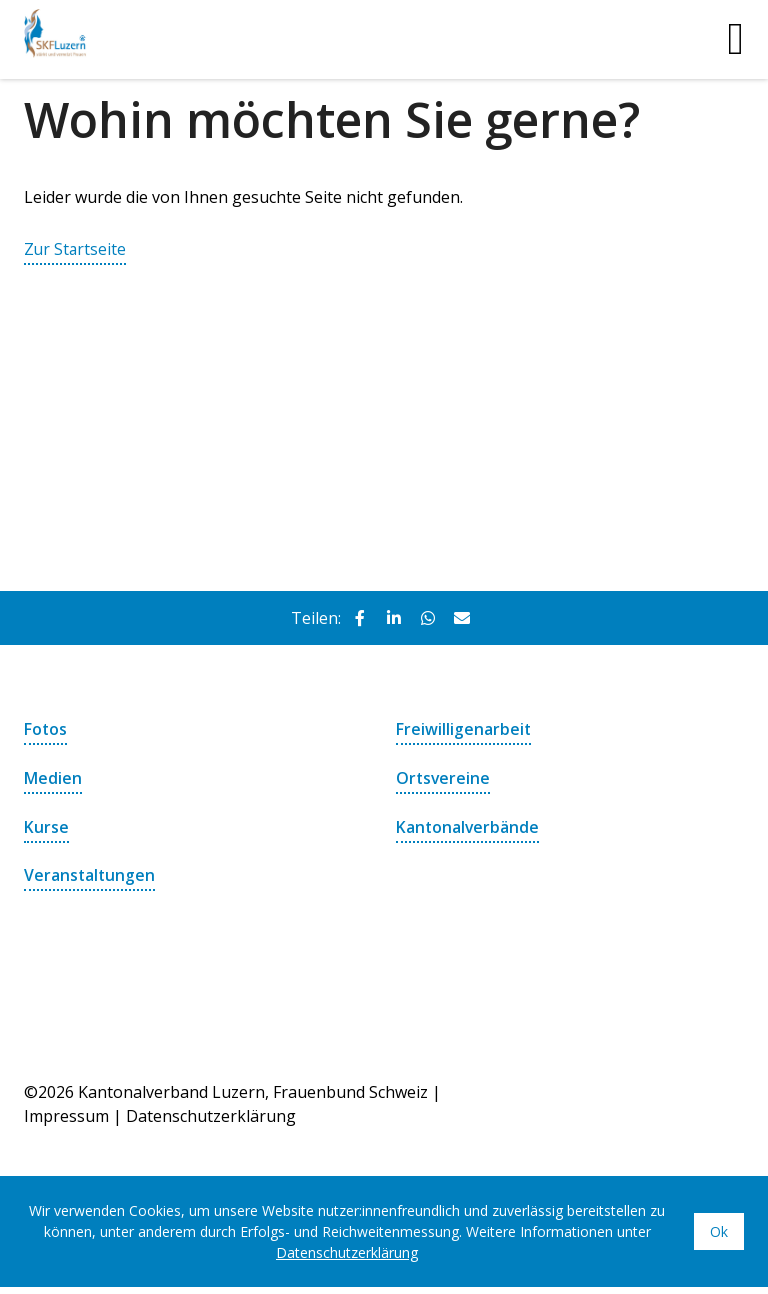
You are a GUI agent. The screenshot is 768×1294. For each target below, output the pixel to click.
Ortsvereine (444, 777)
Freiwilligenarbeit (464, 729)
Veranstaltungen (90, 873)
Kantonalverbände (468, 825)
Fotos (46, 729)
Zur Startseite (76, 249)
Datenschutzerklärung (211, 1113)
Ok (719, 1228)
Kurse (46, 825)
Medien (53, 777)
